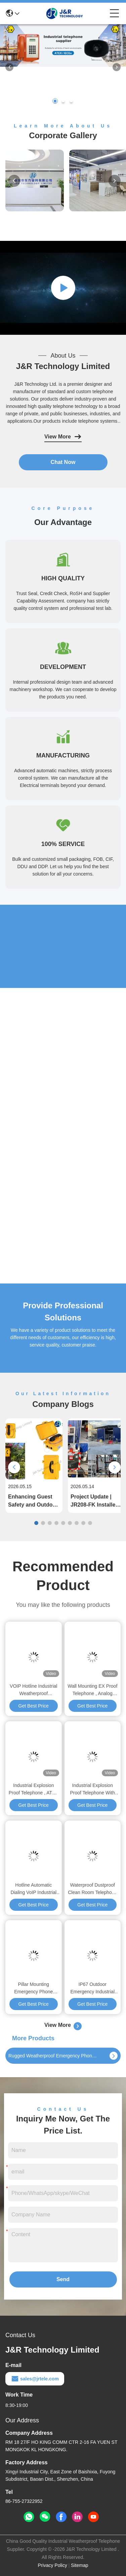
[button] (55, 101)
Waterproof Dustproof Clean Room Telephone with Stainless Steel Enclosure (92, 1889)
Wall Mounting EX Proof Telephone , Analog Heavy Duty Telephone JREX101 (92, 1690)
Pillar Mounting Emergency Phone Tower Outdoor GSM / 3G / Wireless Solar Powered (33, 1988)
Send (63, 2279)
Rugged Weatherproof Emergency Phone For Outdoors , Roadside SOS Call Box (53, 2055)
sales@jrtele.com (35, 2378)
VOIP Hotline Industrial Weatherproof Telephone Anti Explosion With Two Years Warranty (33, 1690)
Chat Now (63, 462)
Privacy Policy (52, 2565)
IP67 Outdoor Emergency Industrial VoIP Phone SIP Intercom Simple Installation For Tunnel (92, 1988)
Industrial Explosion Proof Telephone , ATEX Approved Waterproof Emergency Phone (33, 1789)
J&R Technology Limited (63, 366)
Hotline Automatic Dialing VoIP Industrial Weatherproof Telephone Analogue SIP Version (33, 1889)
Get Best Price (33, 1705)
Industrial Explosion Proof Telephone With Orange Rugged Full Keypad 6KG (92, 1789)
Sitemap (79, 2565)
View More (63, 437)
